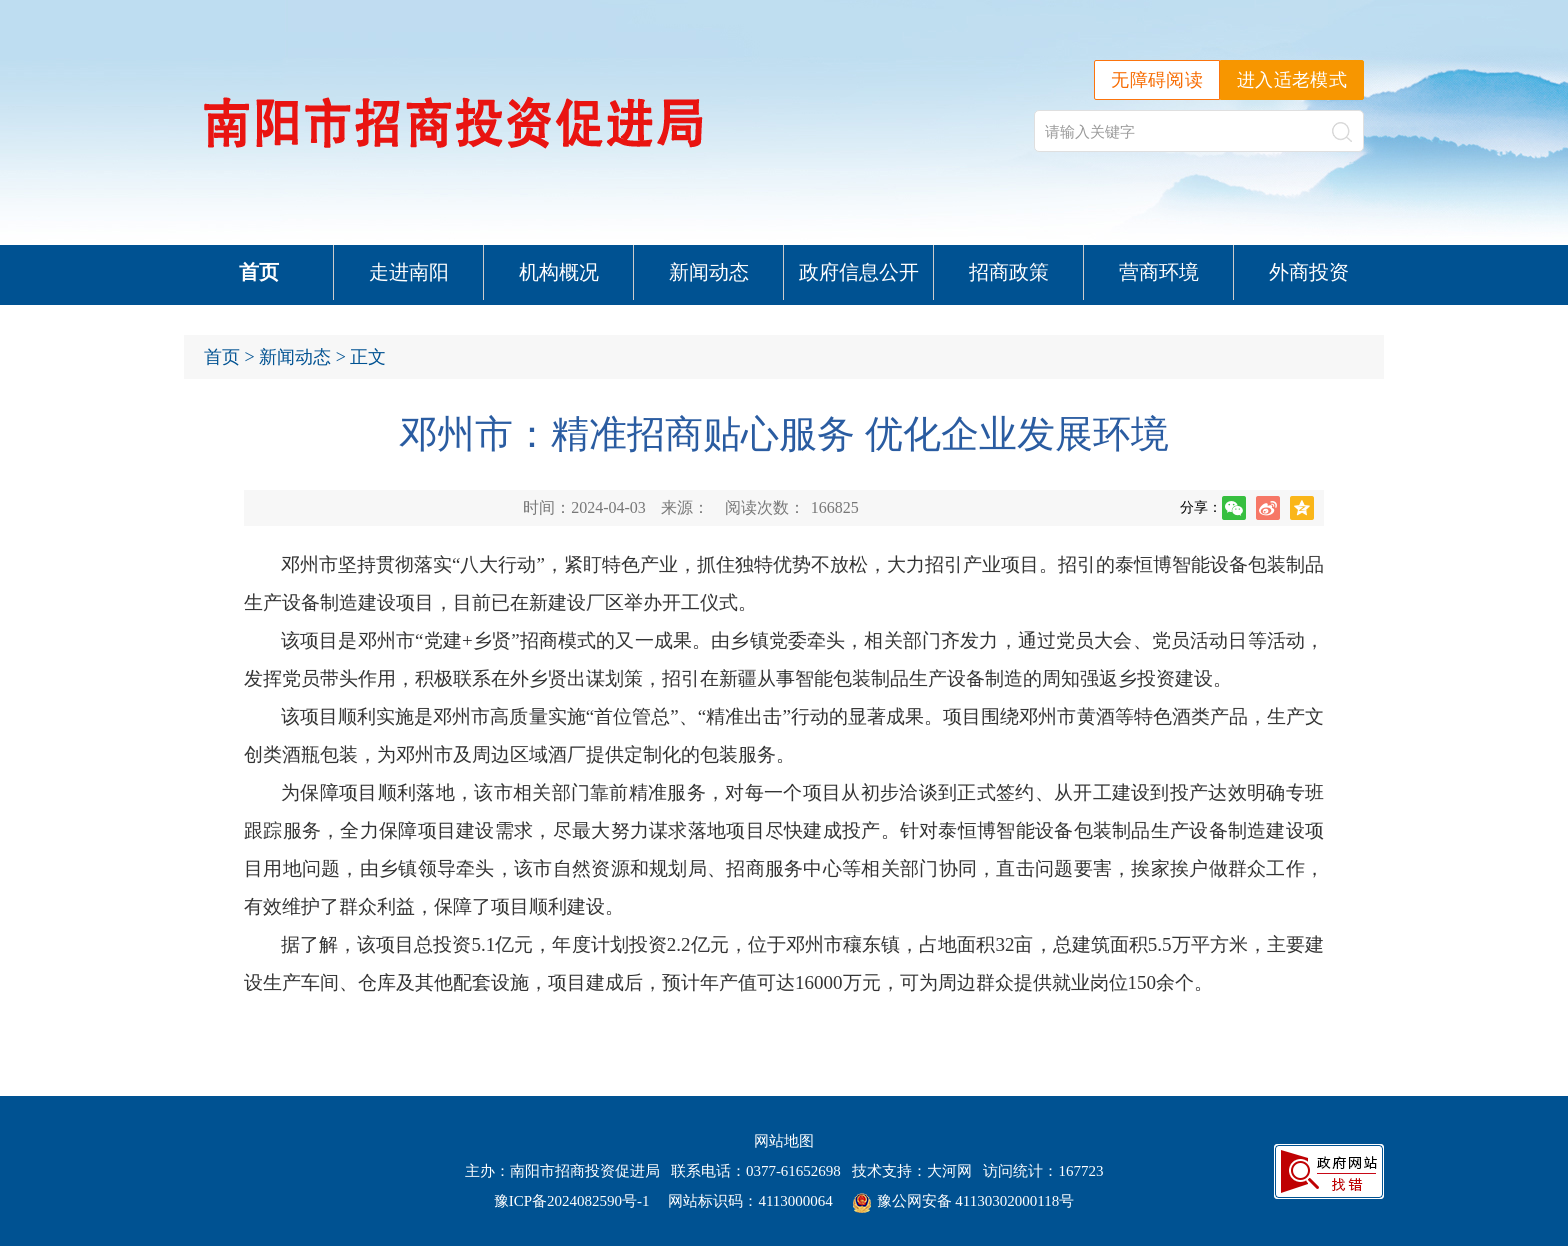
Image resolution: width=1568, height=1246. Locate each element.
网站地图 (784, 1141)
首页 (259, 272)
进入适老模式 (1292, 80)
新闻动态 (709, 272)
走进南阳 (409, 272)
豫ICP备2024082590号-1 (572, 1201)
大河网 (949, 1171)
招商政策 (1009, 272)
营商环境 (1159, 272)
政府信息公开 (859, 272)
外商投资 (1309, 272)
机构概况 (559, 272)
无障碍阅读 (1157, 80)
